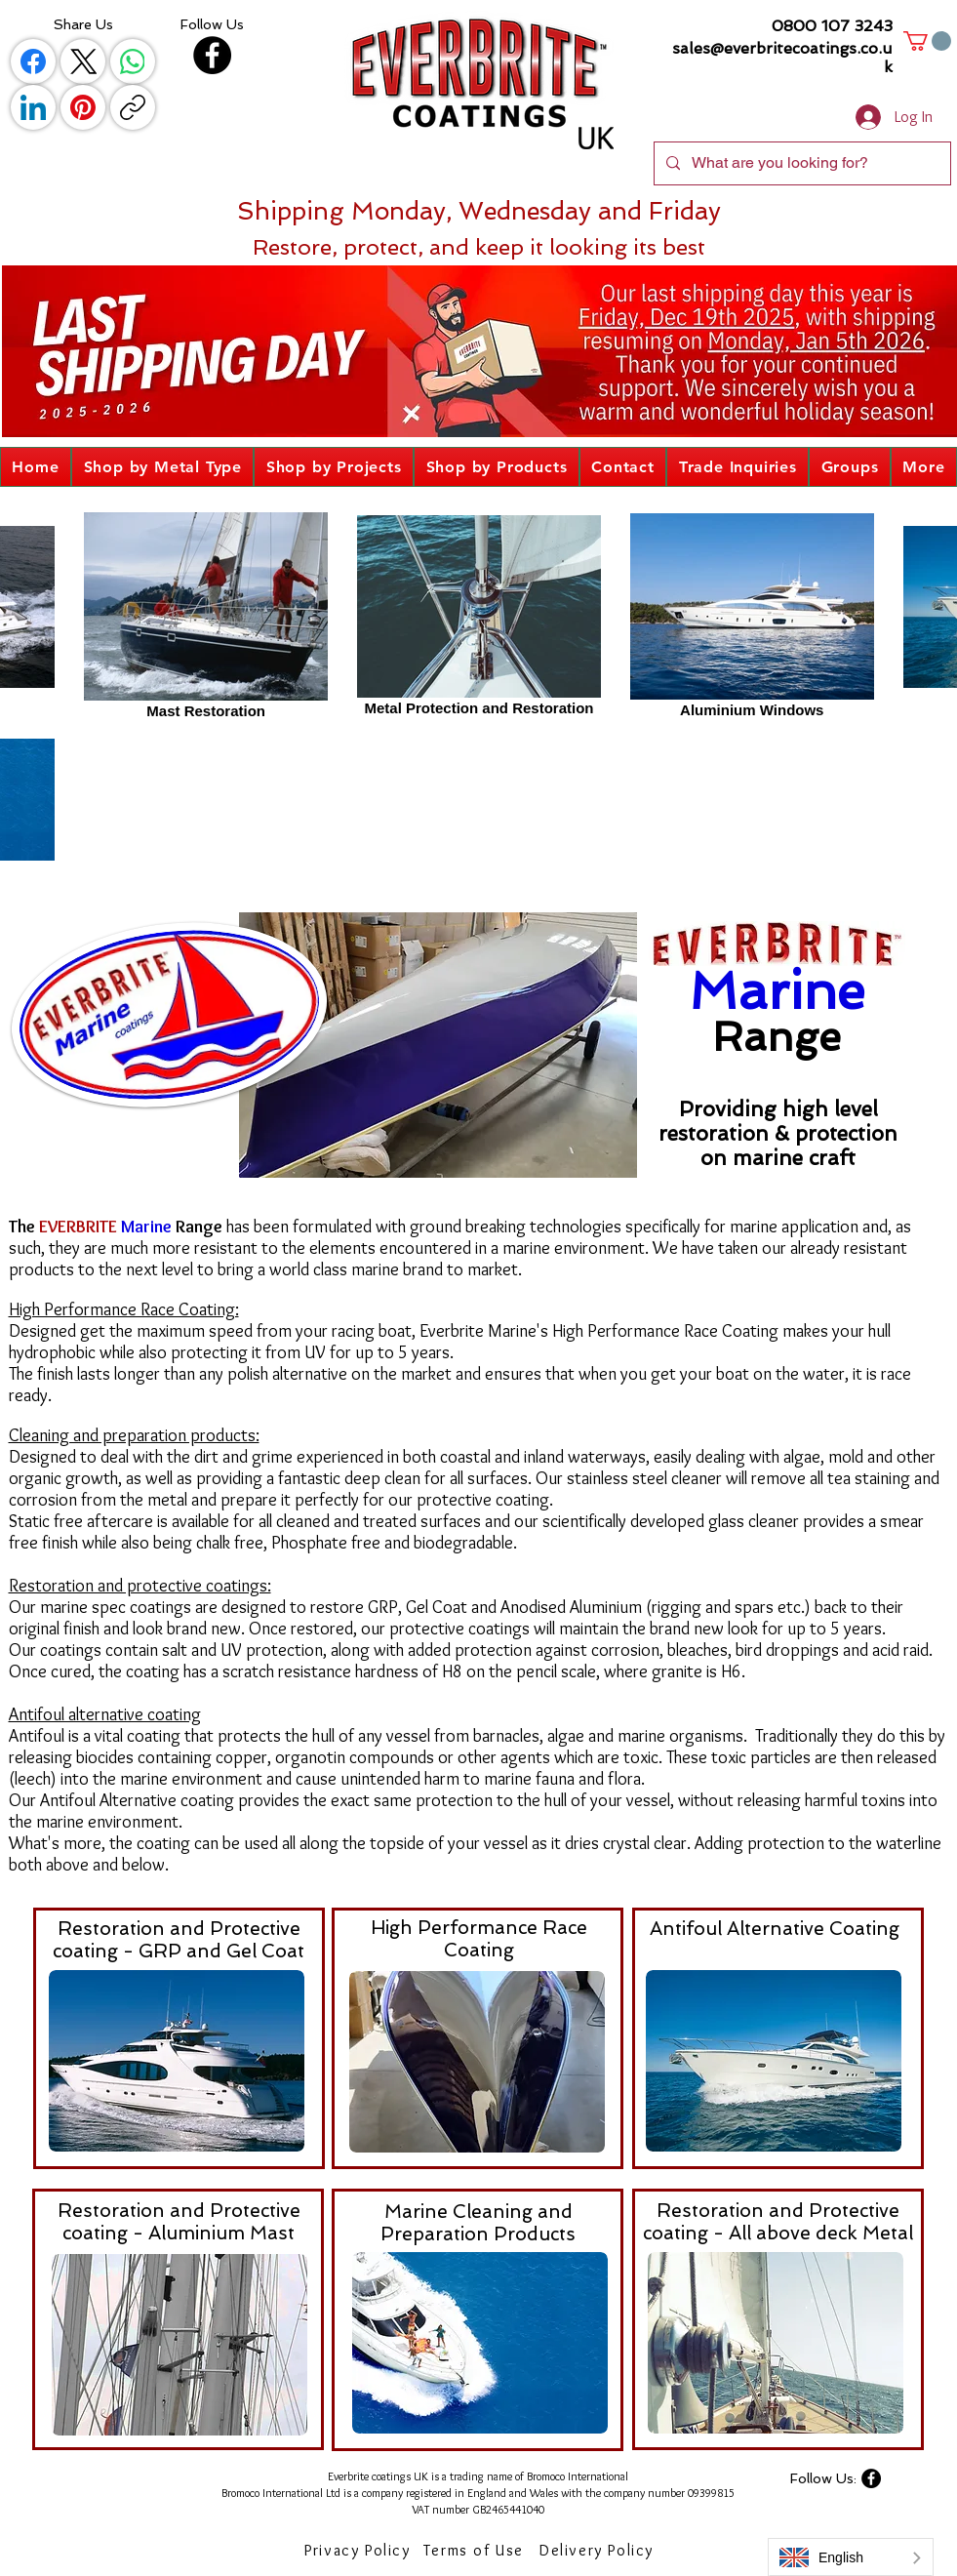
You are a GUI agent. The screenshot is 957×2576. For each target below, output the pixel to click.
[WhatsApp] (132, 61)
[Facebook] (33, 61)
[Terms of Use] (476, 2549)
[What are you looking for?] (800, 163)
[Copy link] (132, 107)
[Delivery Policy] (599, 2549)
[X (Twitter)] (82, 61)
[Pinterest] (82, 107)
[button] (927, 41)
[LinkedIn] (33, 107)
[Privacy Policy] (360, 2549)
